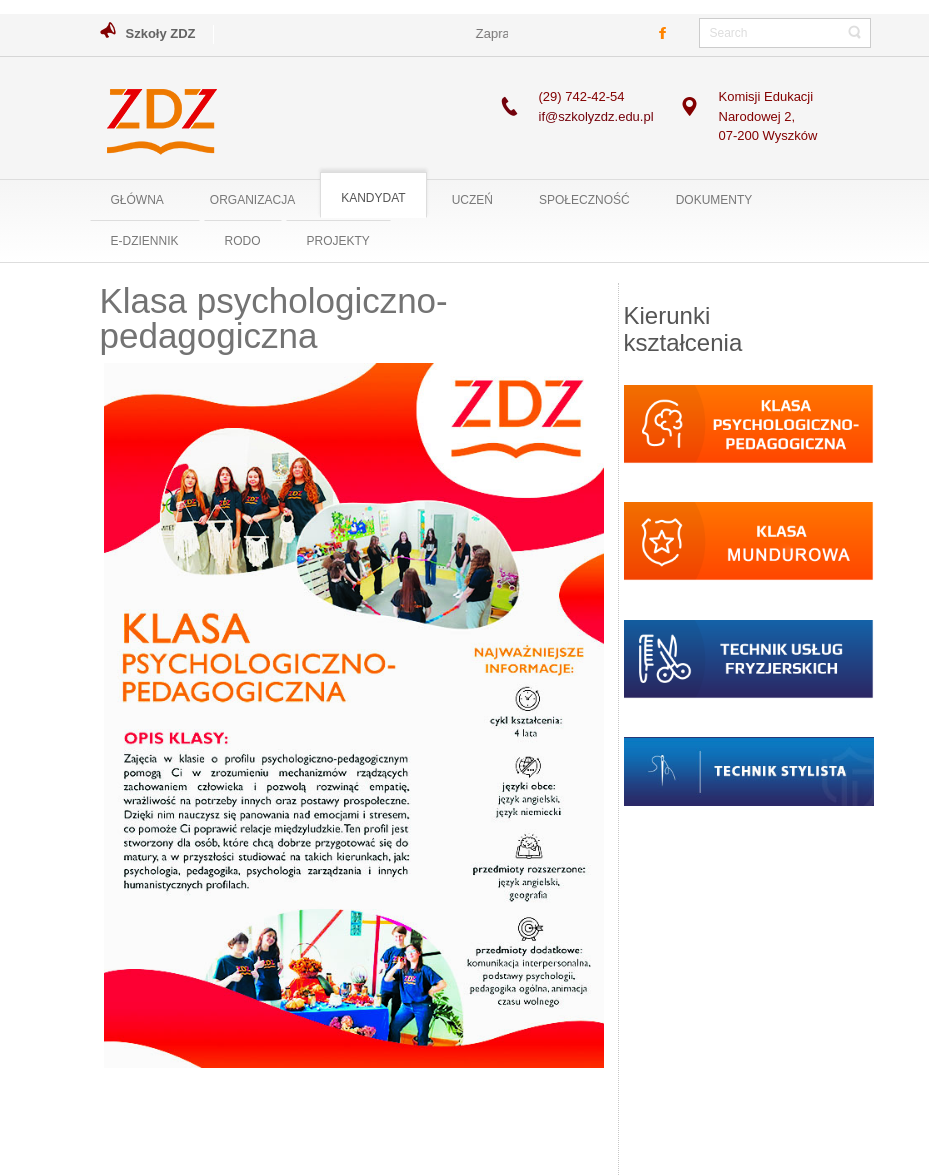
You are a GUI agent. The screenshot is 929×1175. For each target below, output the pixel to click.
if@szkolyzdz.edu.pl (596, 116)
